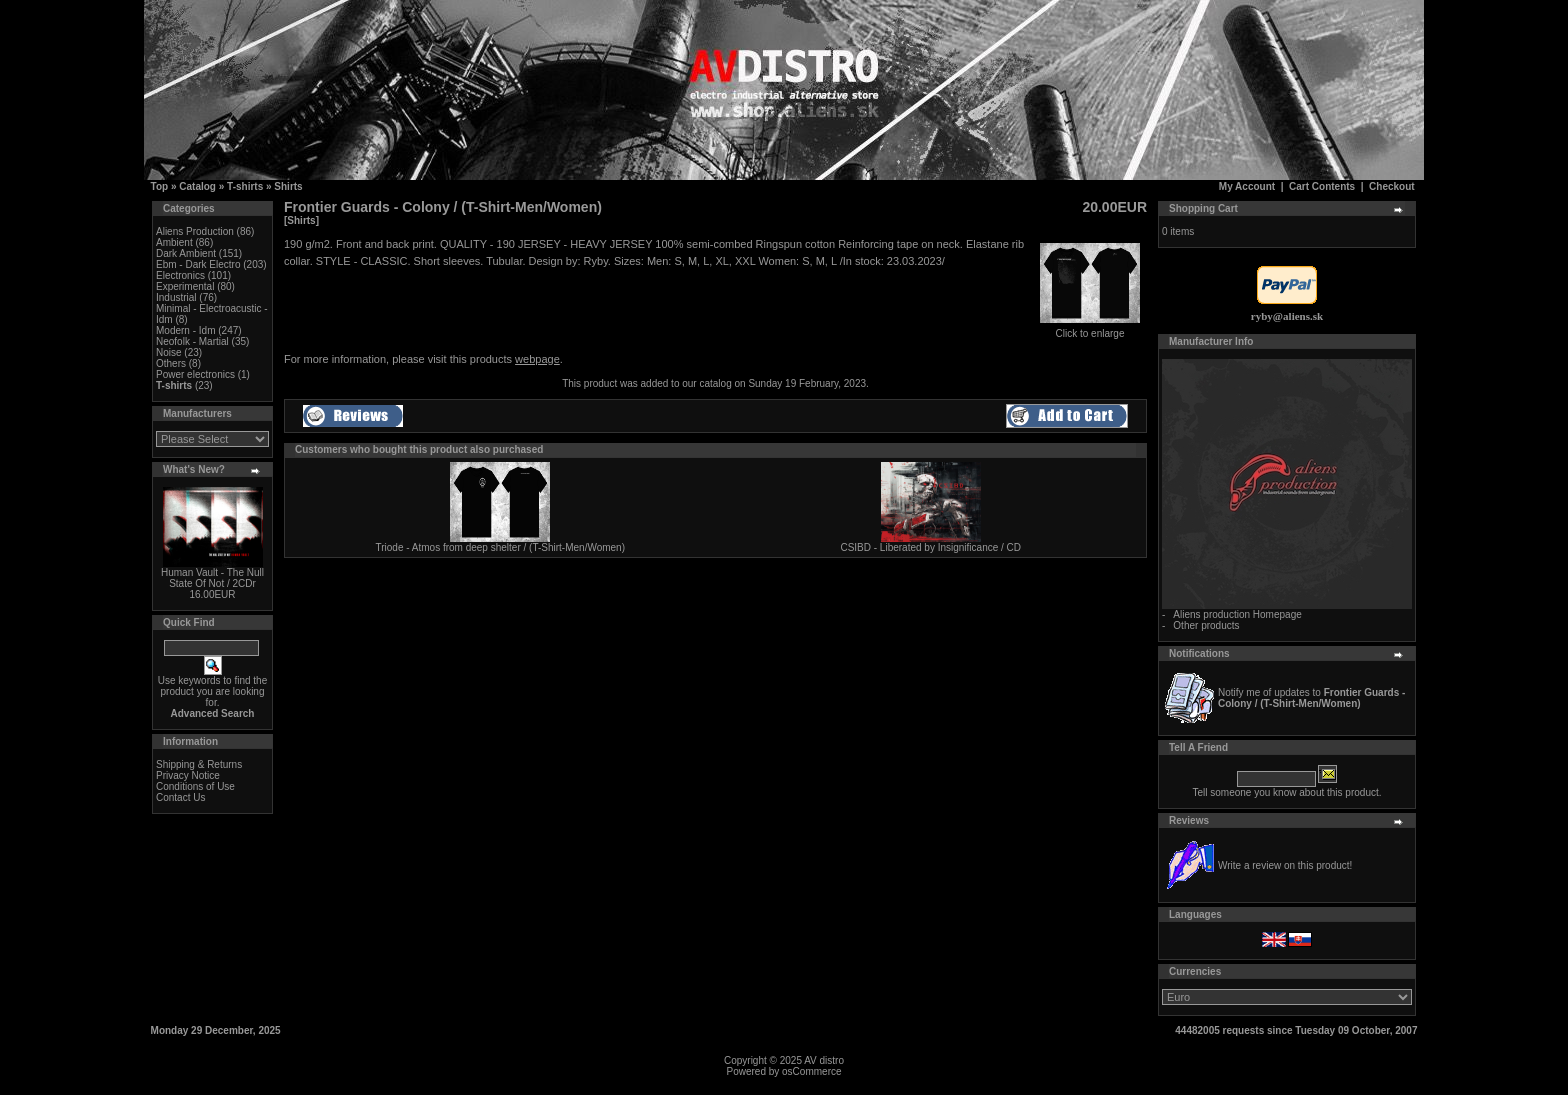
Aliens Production (195, 231)
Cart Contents (1322, 186)
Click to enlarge (1090, 329)
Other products (1206, 625)
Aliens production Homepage (1237, 614)
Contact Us (180, 797)
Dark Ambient (186, 253)
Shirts (288, 186)
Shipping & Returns (199, 764)
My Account (1247, 186)
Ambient (174, 242)
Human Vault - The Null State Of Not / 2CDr (212, 578)
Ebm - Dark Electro (198, 264)
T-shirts (245, 186)
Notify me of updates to (1311, 698)
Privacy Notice (188, 775)
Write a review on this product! (1285, 865)
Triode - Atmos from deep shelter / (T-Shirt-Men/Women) (500, 547)
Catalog (197, 186)
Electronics (180, 275)
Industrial (176, 297)
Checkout (1392, 186)
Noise (169, 352)
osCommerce (811, 1071)
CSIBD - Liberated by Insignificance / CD (930, 547)
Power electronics (195, 374)
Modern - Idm (185, 330)
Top (160, 186)
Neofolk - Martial (192, 341)
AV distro (824, 1060)
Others (171, 363)
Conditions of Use (195, 786)
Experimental (185, 286)
